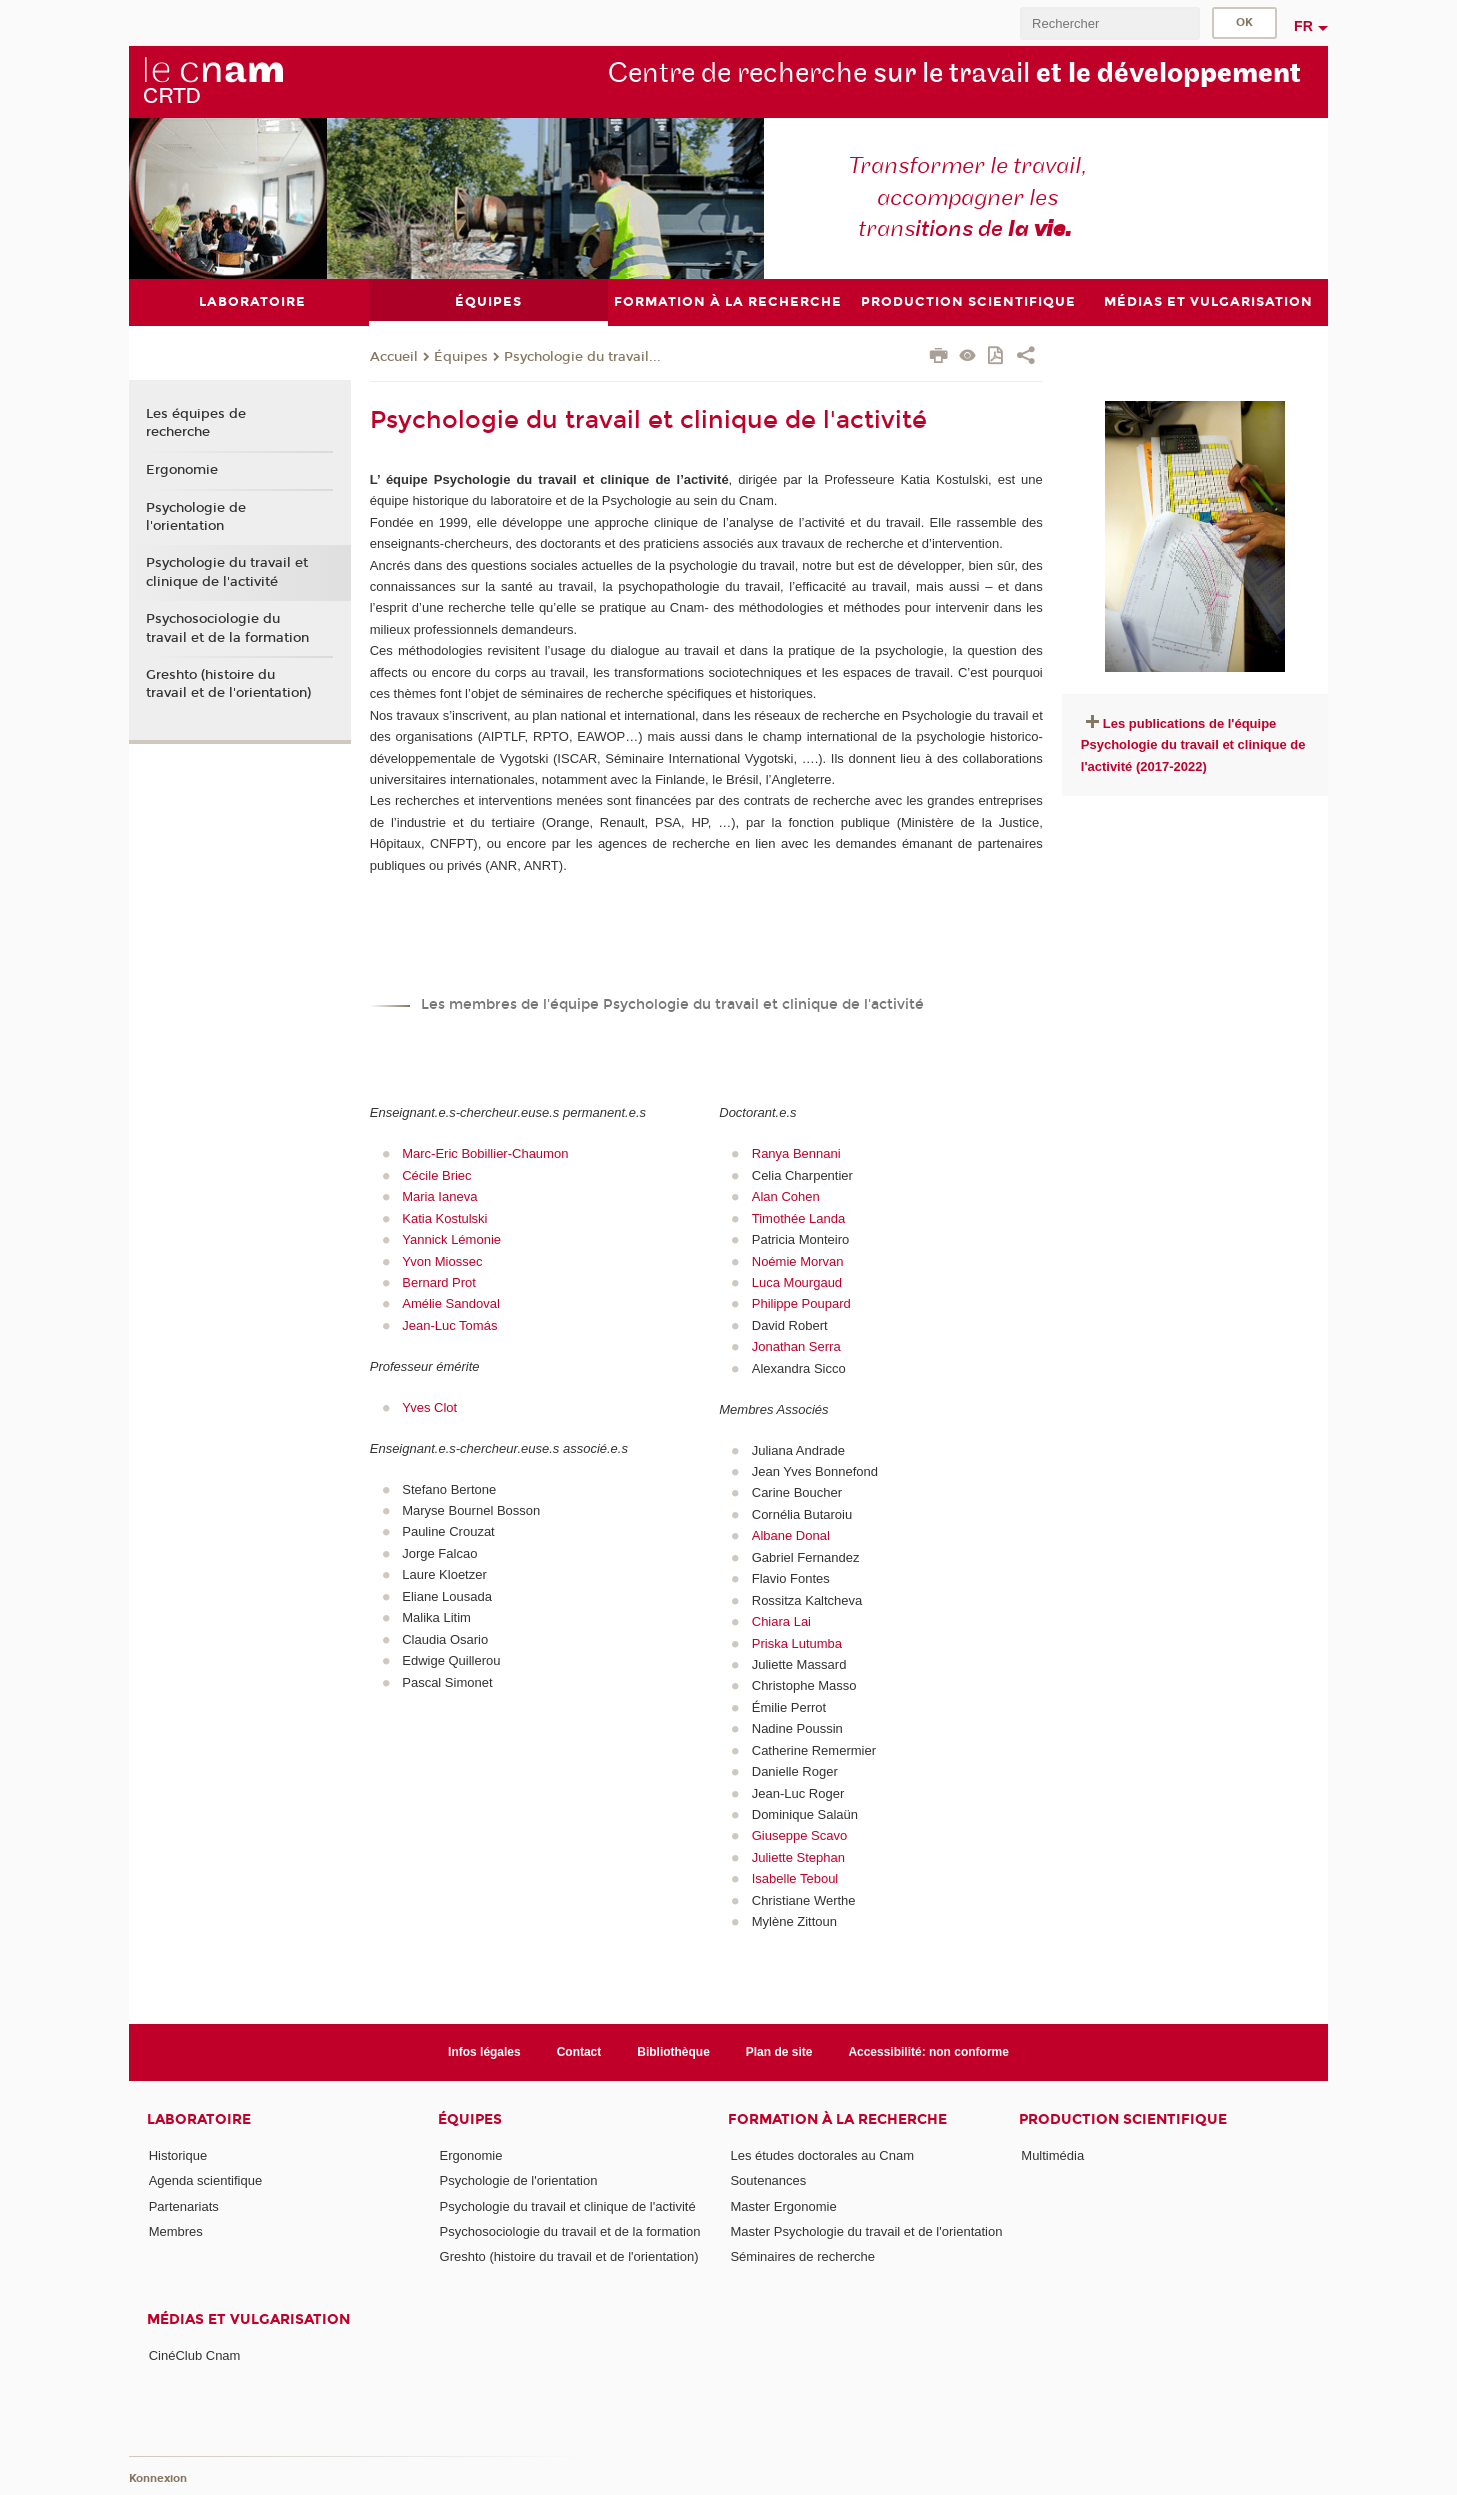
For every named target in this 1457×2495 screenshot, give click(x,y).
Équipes (461, 356)
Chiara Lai (781, 1621)
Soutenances (768, 2180)
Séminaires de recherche (802, 2256)
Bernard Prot (439, 1281)
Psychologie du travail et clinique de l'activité (227, 572)
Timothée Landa (798, 1217)
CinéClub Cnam (195, 2354)
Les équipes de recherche (196, 423)
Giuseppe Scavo (799, 1835)
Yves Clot (429, 1406)
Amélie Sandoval (451, 1303)
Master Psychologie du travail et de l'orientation (866, 2230)
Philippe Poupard (801, 1303)
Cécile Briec (438, 1174)
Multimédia (1052, 2155)
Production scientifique (1123, 2119)
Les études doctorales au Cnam (822, 2155)
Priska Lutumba (797, 1642)
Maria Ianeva (439, 1196)
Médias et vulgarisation (248, 2318)
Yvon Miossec (442, 1260)
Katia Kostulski (444, 1217)
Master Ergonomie (783, 2205)
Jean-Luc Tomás (449, 1324)
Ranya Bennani (796, 1153)
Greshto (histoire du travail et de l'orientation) (228, 684)
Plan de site (779, 2051)
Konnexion (158, 2477)
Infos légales (484, 2051)
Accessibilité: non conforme (928, 2051)
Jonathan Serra (796, 1346)
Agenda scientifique (205, 2180)
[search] (1110, 23)
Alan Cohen (786, 1196)
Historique (178, 2155)
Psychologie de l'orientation (196, 516)
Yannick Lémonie (451, 1239)
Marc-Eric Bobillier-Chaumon (485, 1153)
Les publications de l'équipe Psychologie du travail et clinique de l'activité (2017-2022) (1193, 744)
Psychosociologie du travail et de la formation (227, 628)
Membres (176, 2230)
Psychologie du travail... (582, 356)
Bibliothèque (673, 2051)
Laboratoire (199, 2119)
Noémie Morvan (798, 1260)
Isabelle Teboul (795, 1878)
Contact (579, 2051)
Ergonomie (182, 469)
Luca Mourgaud (797, 1281)
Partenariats (184, 2205)
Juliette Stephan (798, 1856)
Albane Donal (791, 1535)
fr (1303, 26)
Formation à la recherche (837, 2119)
